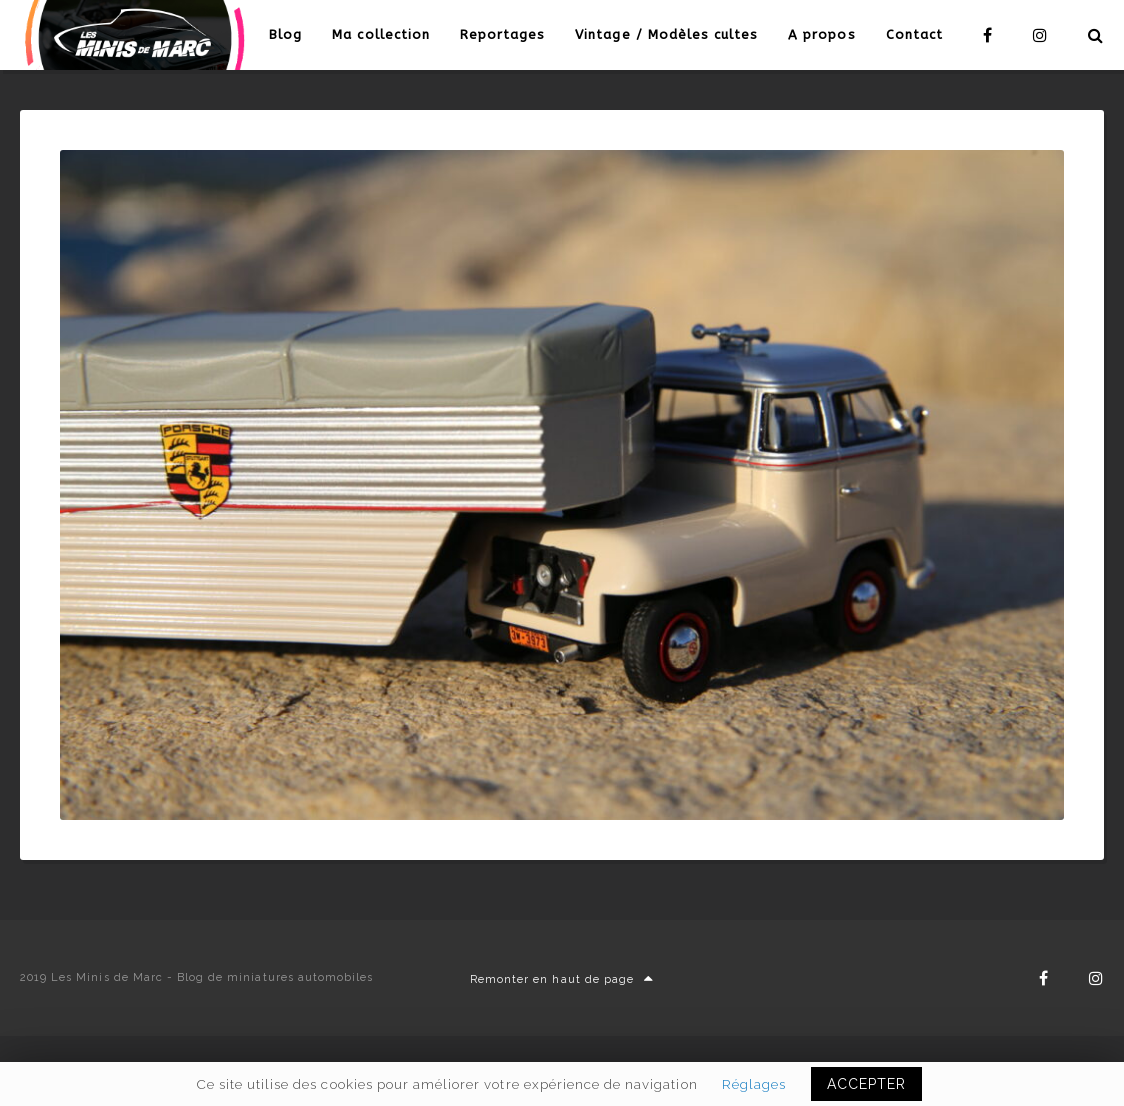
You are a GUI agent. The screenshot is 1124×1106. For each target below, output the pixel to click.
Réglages (754, 1084)
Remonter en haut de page (562, 979)
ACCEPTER (866, 1084)
